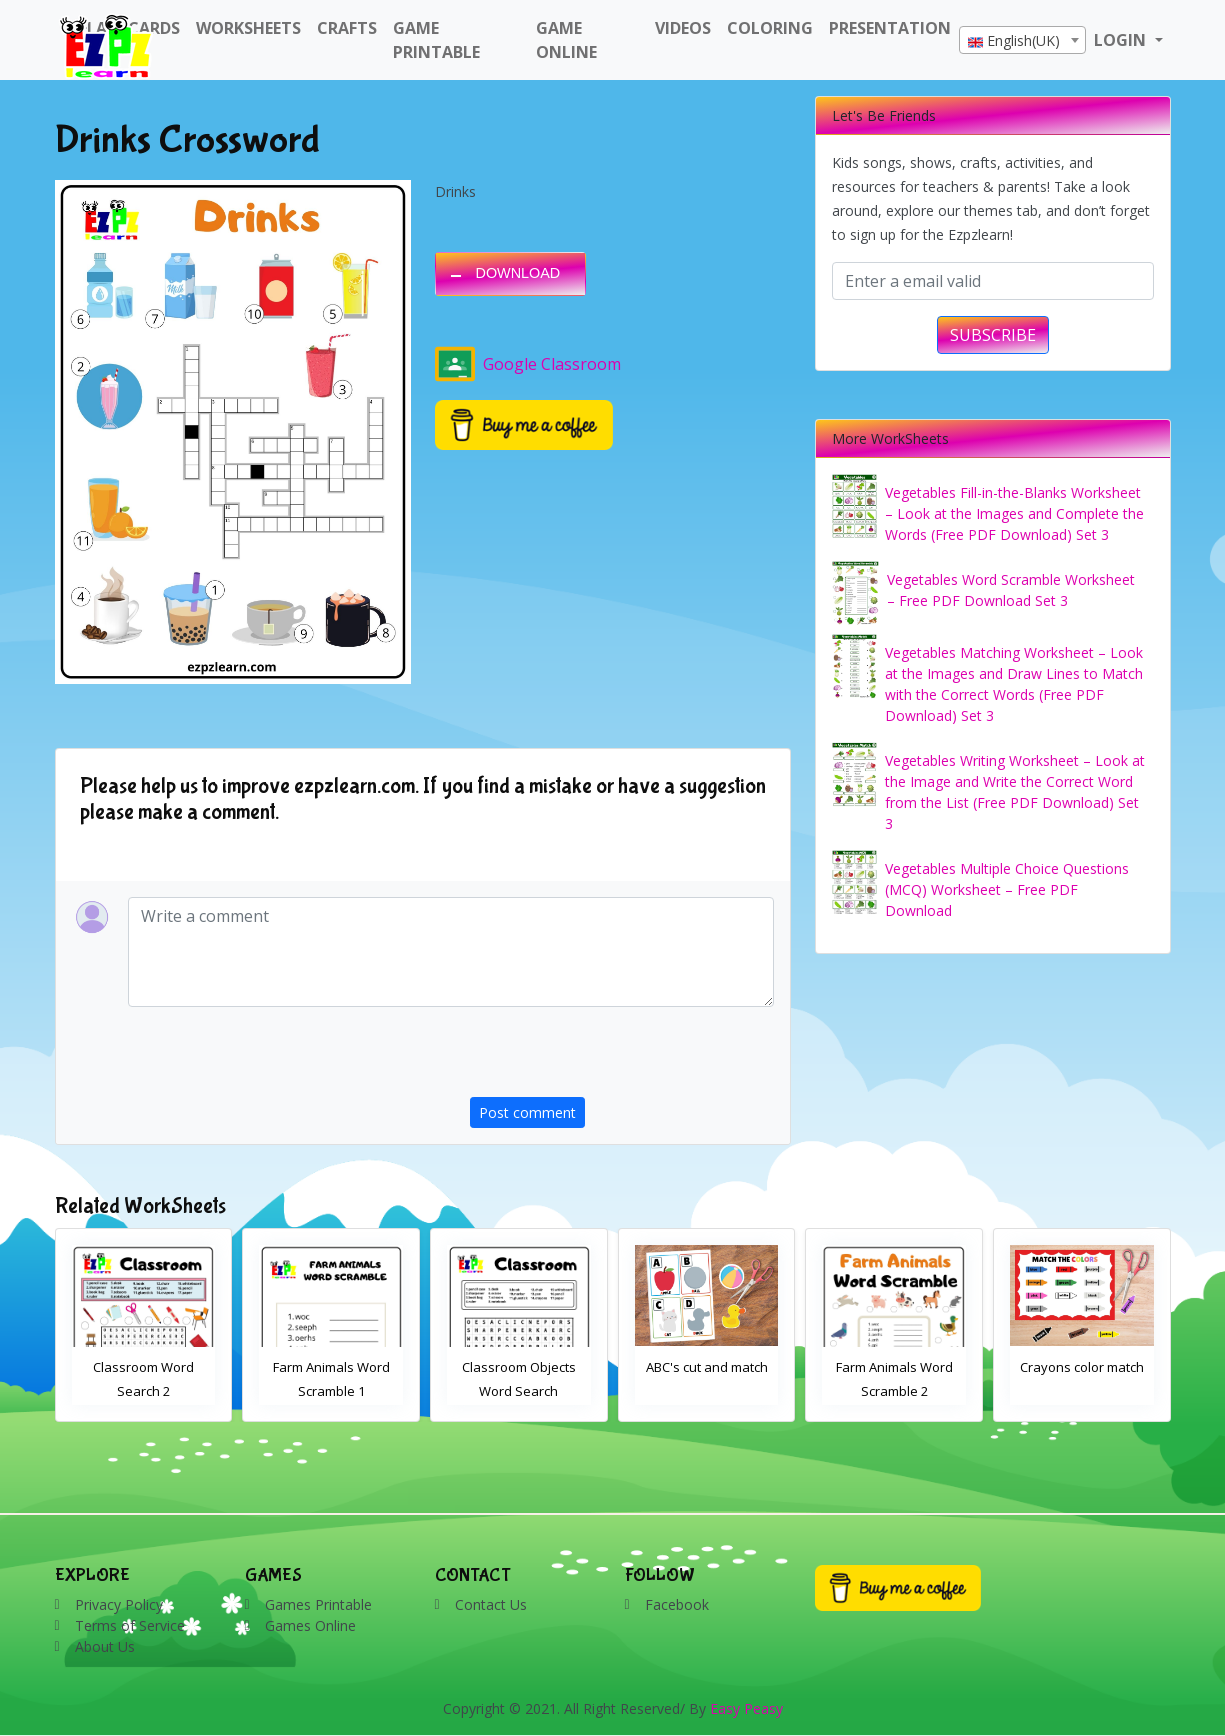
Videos (683, 28)
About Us (105, 1646)
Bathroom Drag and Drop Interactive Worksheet (143, 1391)
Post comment (527, 1112)
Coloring (770, 28)
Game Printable (436, 40)
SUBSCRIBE (993, 335)
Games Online (310, 1625)
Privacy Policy (119, 1604)
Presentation (890, 28)
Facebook (677, 1604)
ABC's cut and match (895, 1367)
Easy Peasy (746, 1708)
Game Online (566, 40)
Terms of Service (130, 1625)
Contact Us (491, 1604)
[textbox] (1022, 41)
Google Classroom (528, 364)
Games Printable (318, 1604)
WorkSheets (248, 28)
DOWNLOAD (518, 273)
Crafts (347, 28)
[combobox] (1022, 40)
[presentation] (622, 1058)
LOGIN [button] (1122, 40)
